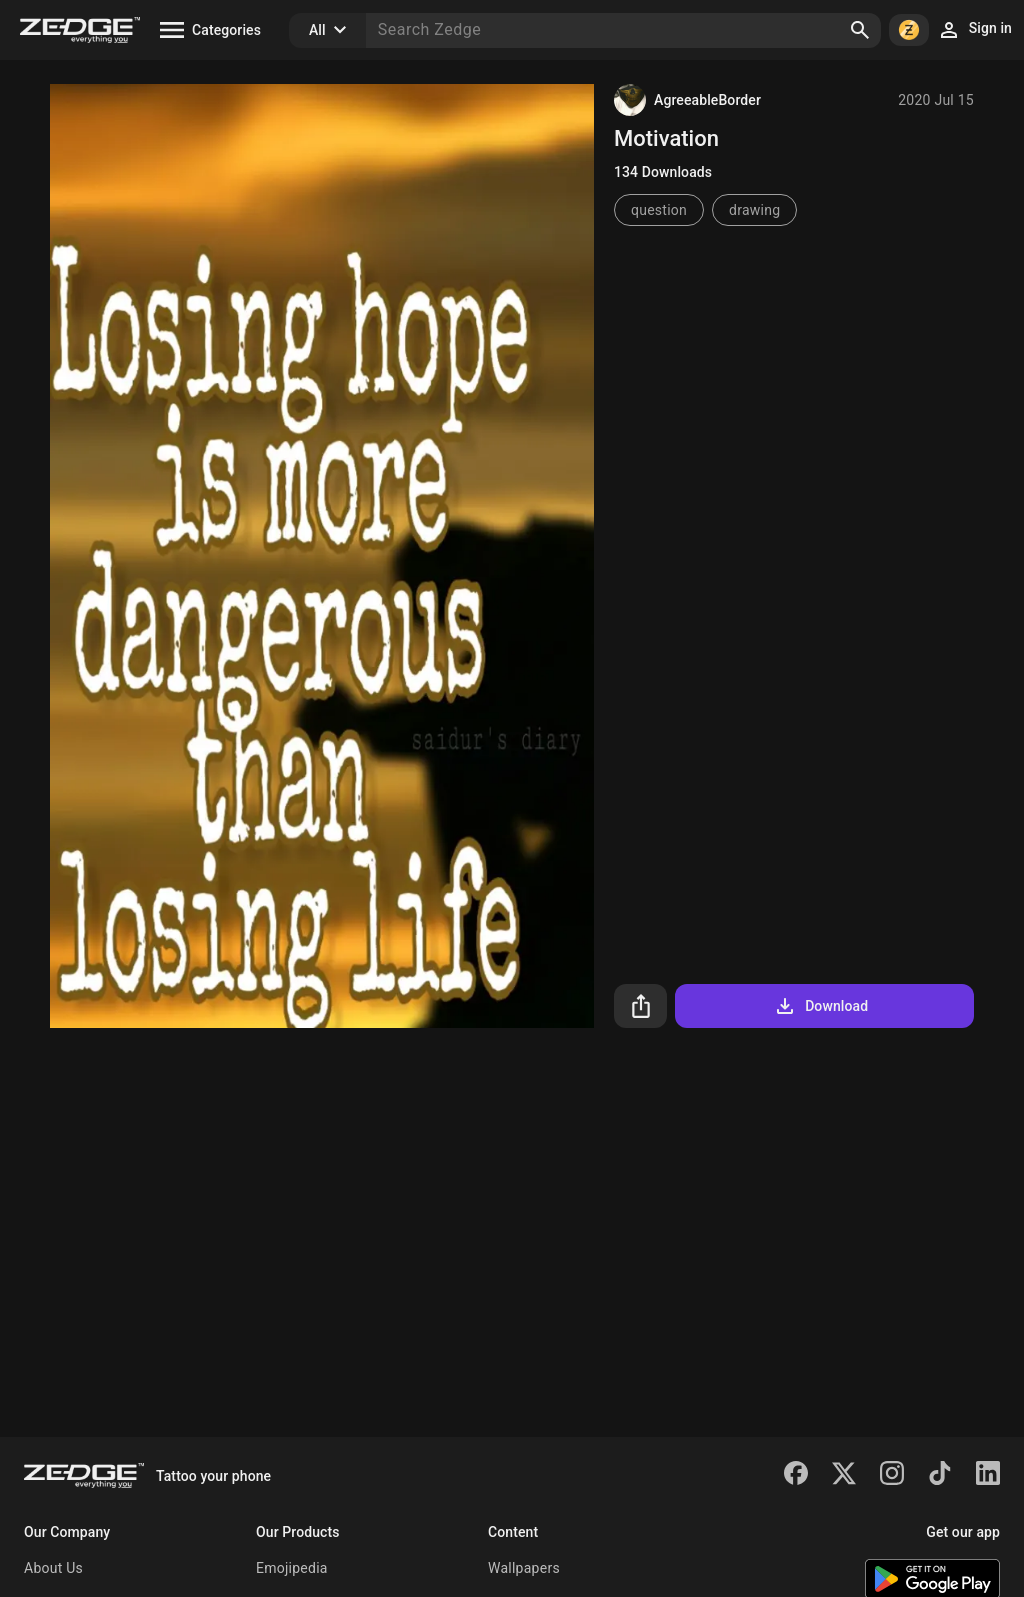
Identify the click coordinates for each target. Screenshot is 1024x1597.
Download (820, 1006)
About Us (53, 1568)
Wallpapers (524, 1568)
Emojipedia (292, 1568)
